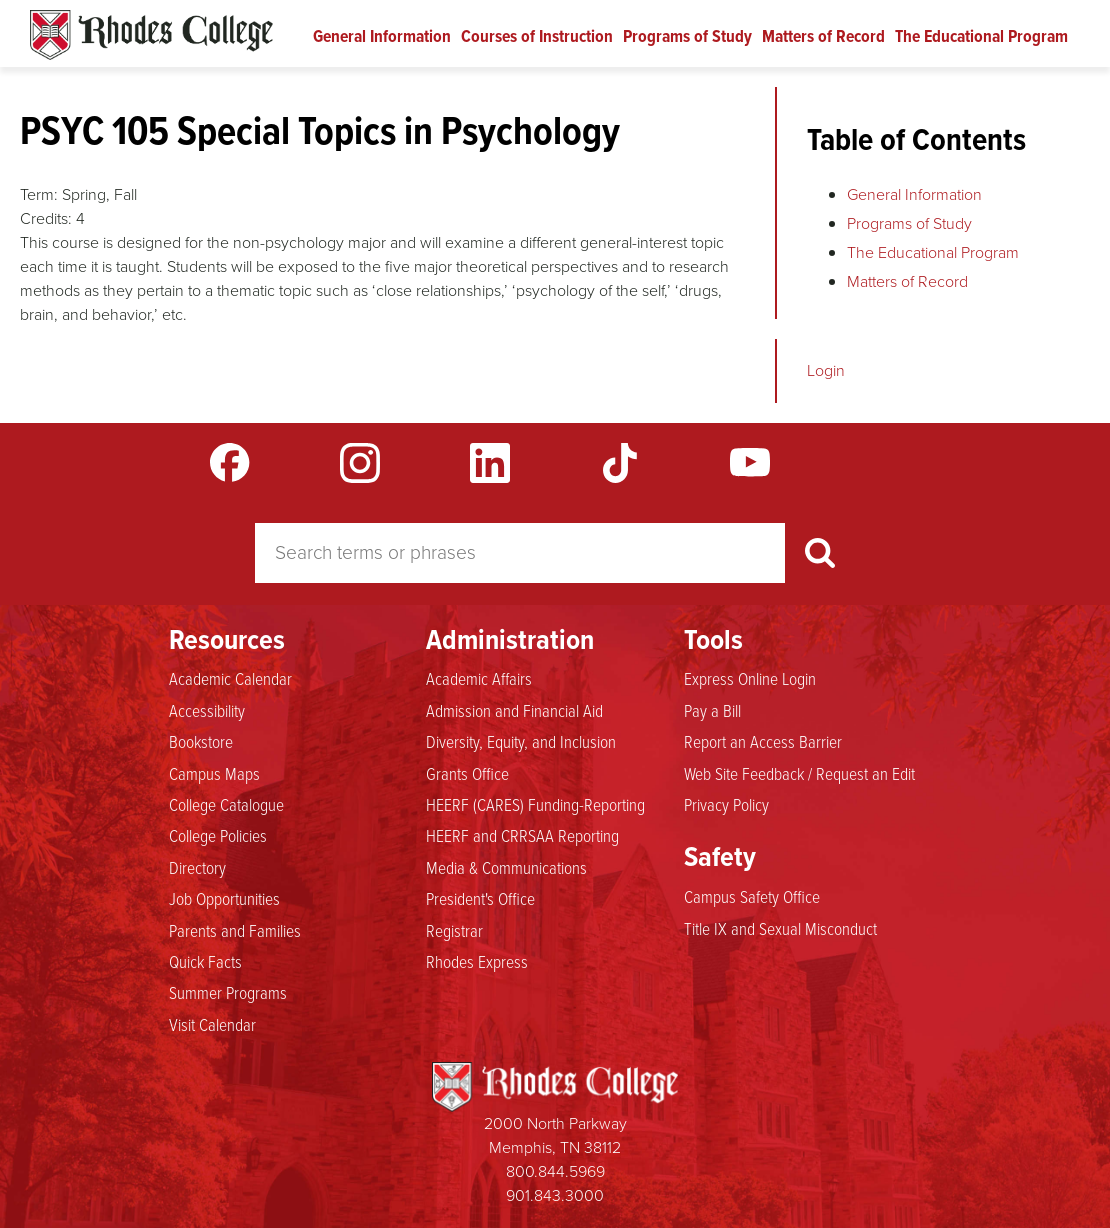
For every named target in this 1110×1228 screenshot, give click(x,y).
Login (826, 370)
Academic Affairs (479, 678)
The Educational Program (981, 36)
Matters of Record (823, 36)
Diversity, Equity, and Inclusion (521, 741)
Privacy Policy (726, 804)
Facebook (230, 463)
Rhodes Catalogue (151, 35)
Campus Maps (214, 773)
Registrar (454, 930)
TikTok (620, 463)
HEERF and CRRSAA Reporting (522, 835)
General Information (382, 36)
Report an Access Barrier (763, 741)
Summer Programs (228, 992)
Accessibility (207, 710)
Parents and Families (235, 930)
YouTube (750, 463)
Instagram (360, 463)
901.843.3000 (555, 1195)
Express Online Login (750, 678)
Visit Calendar (212, 1024)
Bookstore (201, 741)
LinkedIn (490, 463)
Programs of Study (687, 36)
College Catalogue (226, 804)
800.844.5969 (555, 1171)
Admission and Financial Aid (514, 710)
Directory (197, 867)
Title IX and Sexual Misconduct (780, 928)
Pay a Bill (712, 710)
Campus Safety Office (752, 896)
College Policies (218, 835)
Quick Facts (205, 961)
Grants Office (467, 773)
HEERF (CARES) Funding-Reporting (535, 804)
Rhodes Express (477, 961)
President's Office (480, 898)
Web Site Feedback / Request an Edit (799, 773)
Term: (39, 194)
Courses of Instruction (537, 36)
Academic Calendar (230, 678)
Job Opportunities (224, 898)
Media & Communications (506, 867)
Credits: (46, 218)
